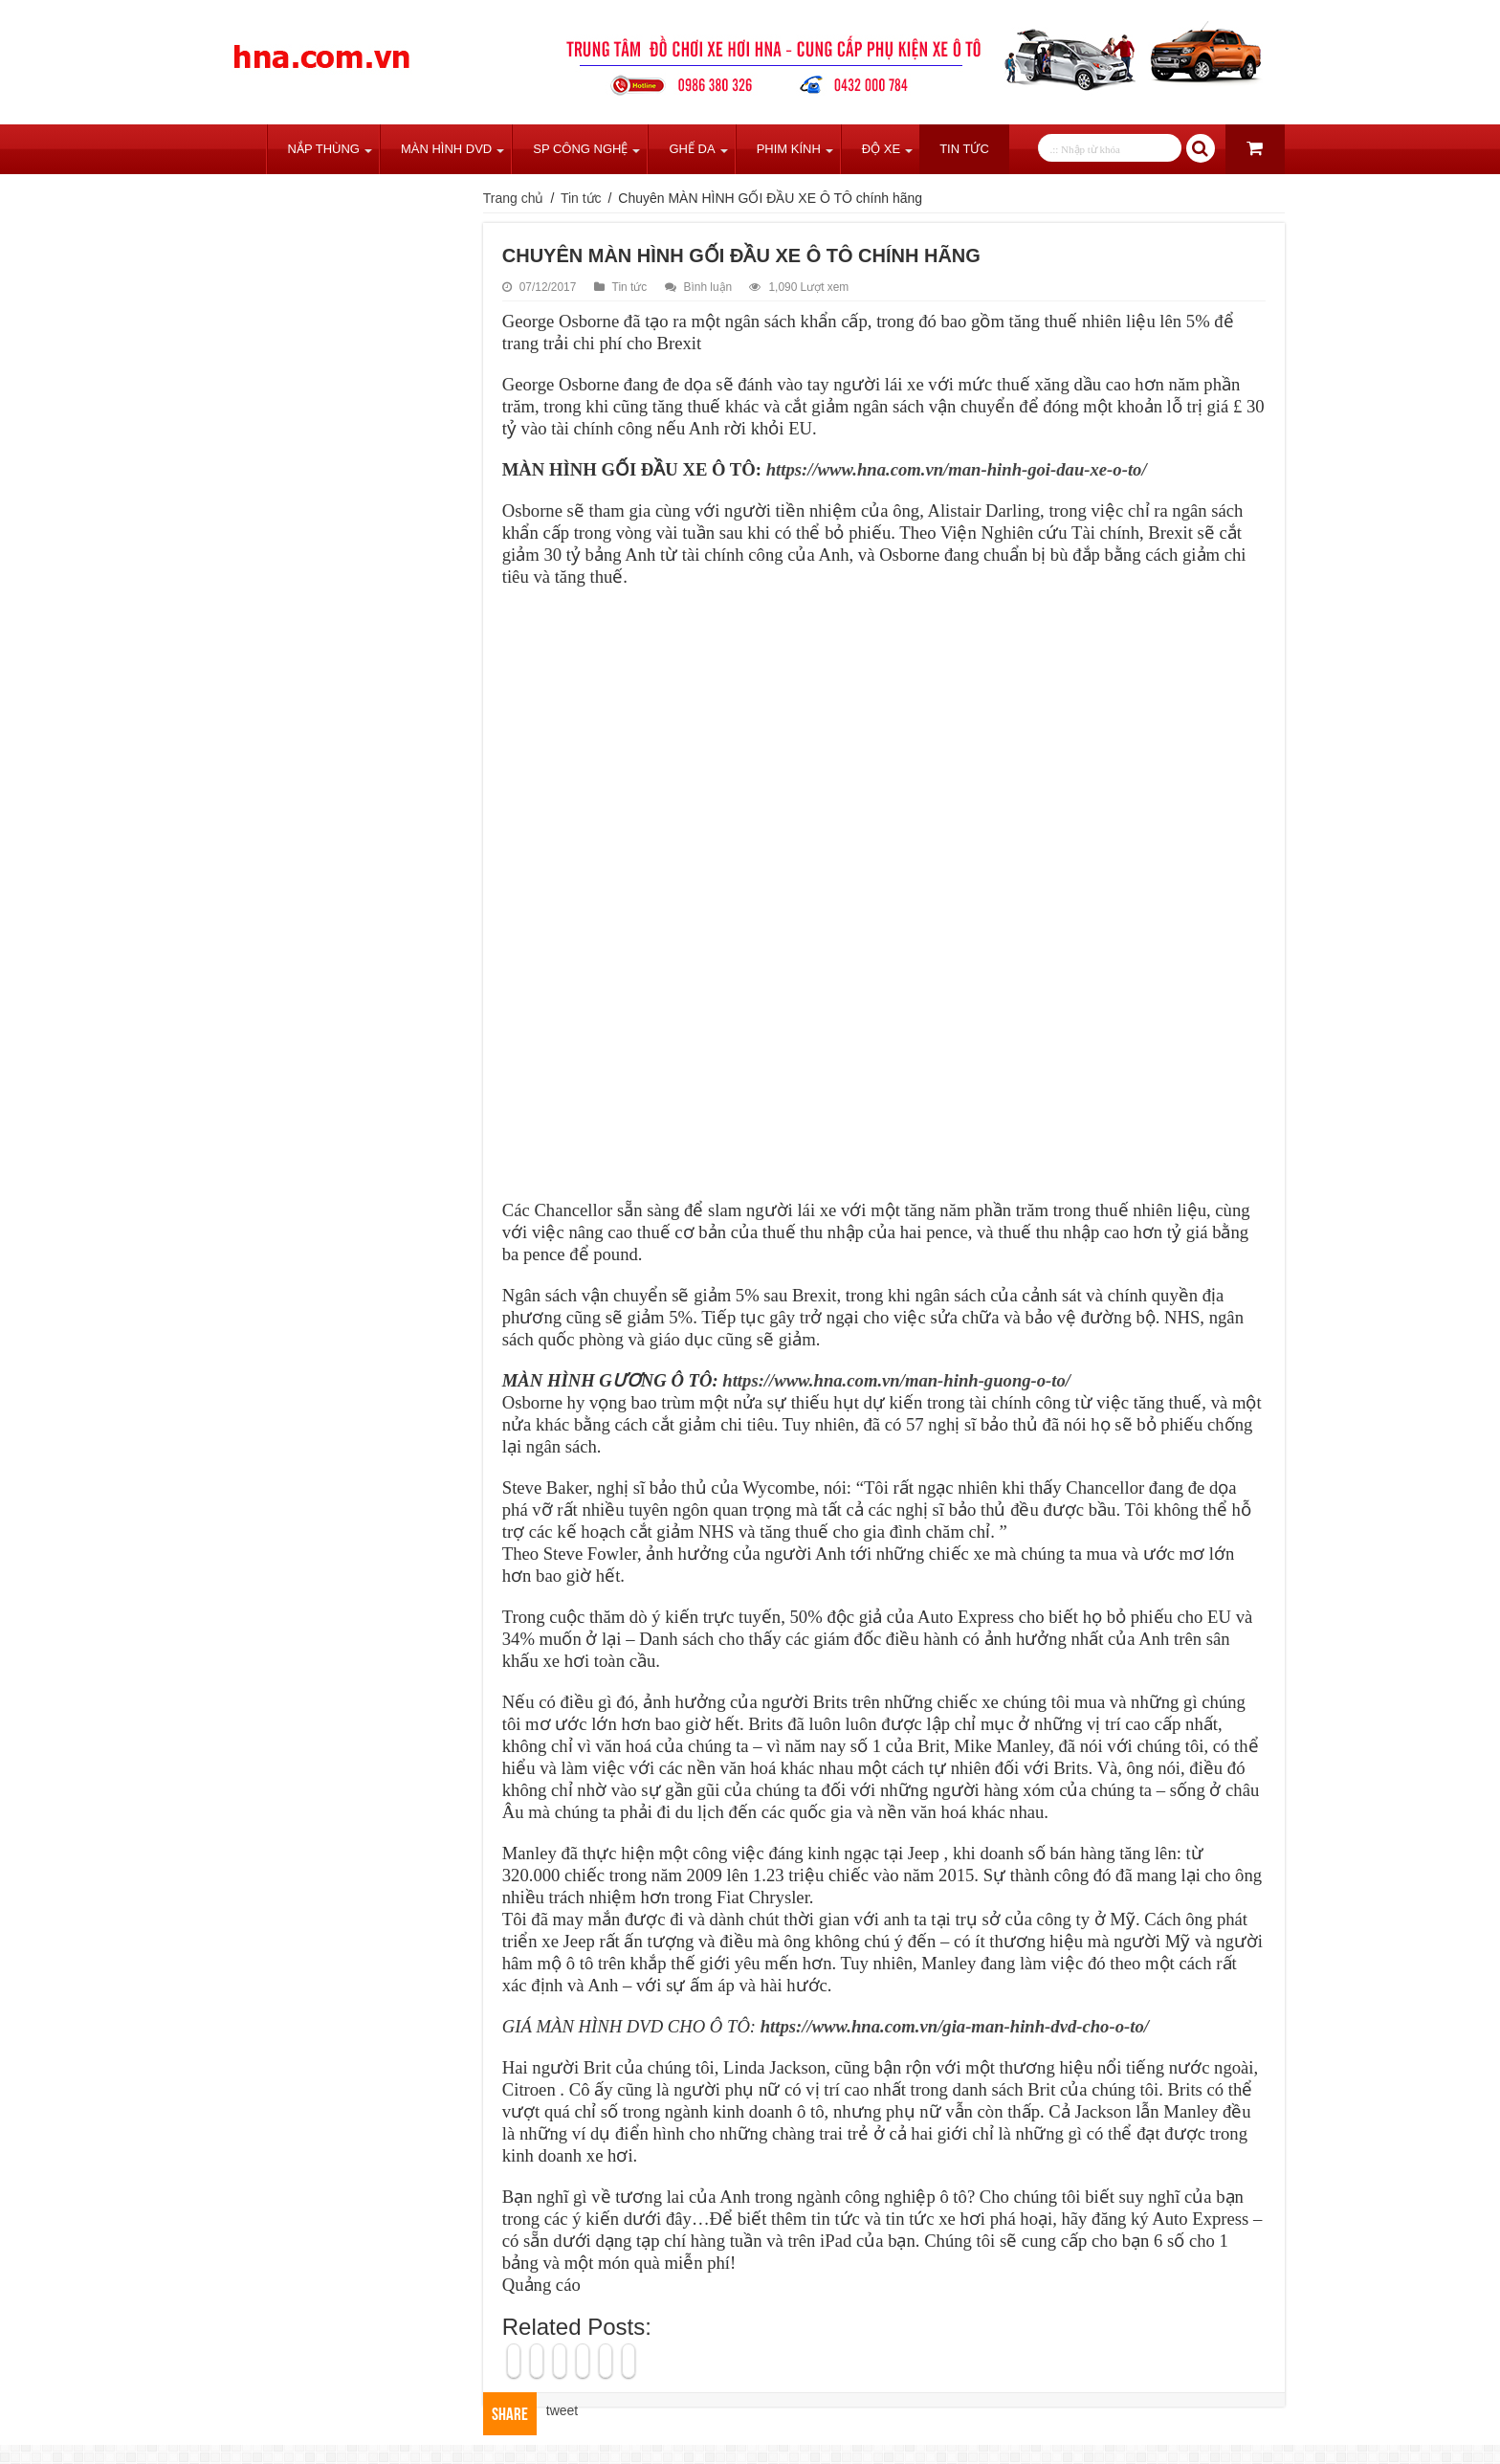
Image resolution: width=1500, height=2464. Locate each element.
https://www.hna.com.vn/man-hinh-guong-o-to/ (896, 1380)
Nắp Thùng (324, 149)
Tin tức (964, 149)
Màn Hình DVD (446, 149)
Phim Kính (789, 149)
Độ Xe (881, 149)
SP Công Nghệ (580, 149)
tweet (562, 2410)
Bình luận (708, 287)
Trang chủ (241, 149)
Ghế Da (692, 149)
